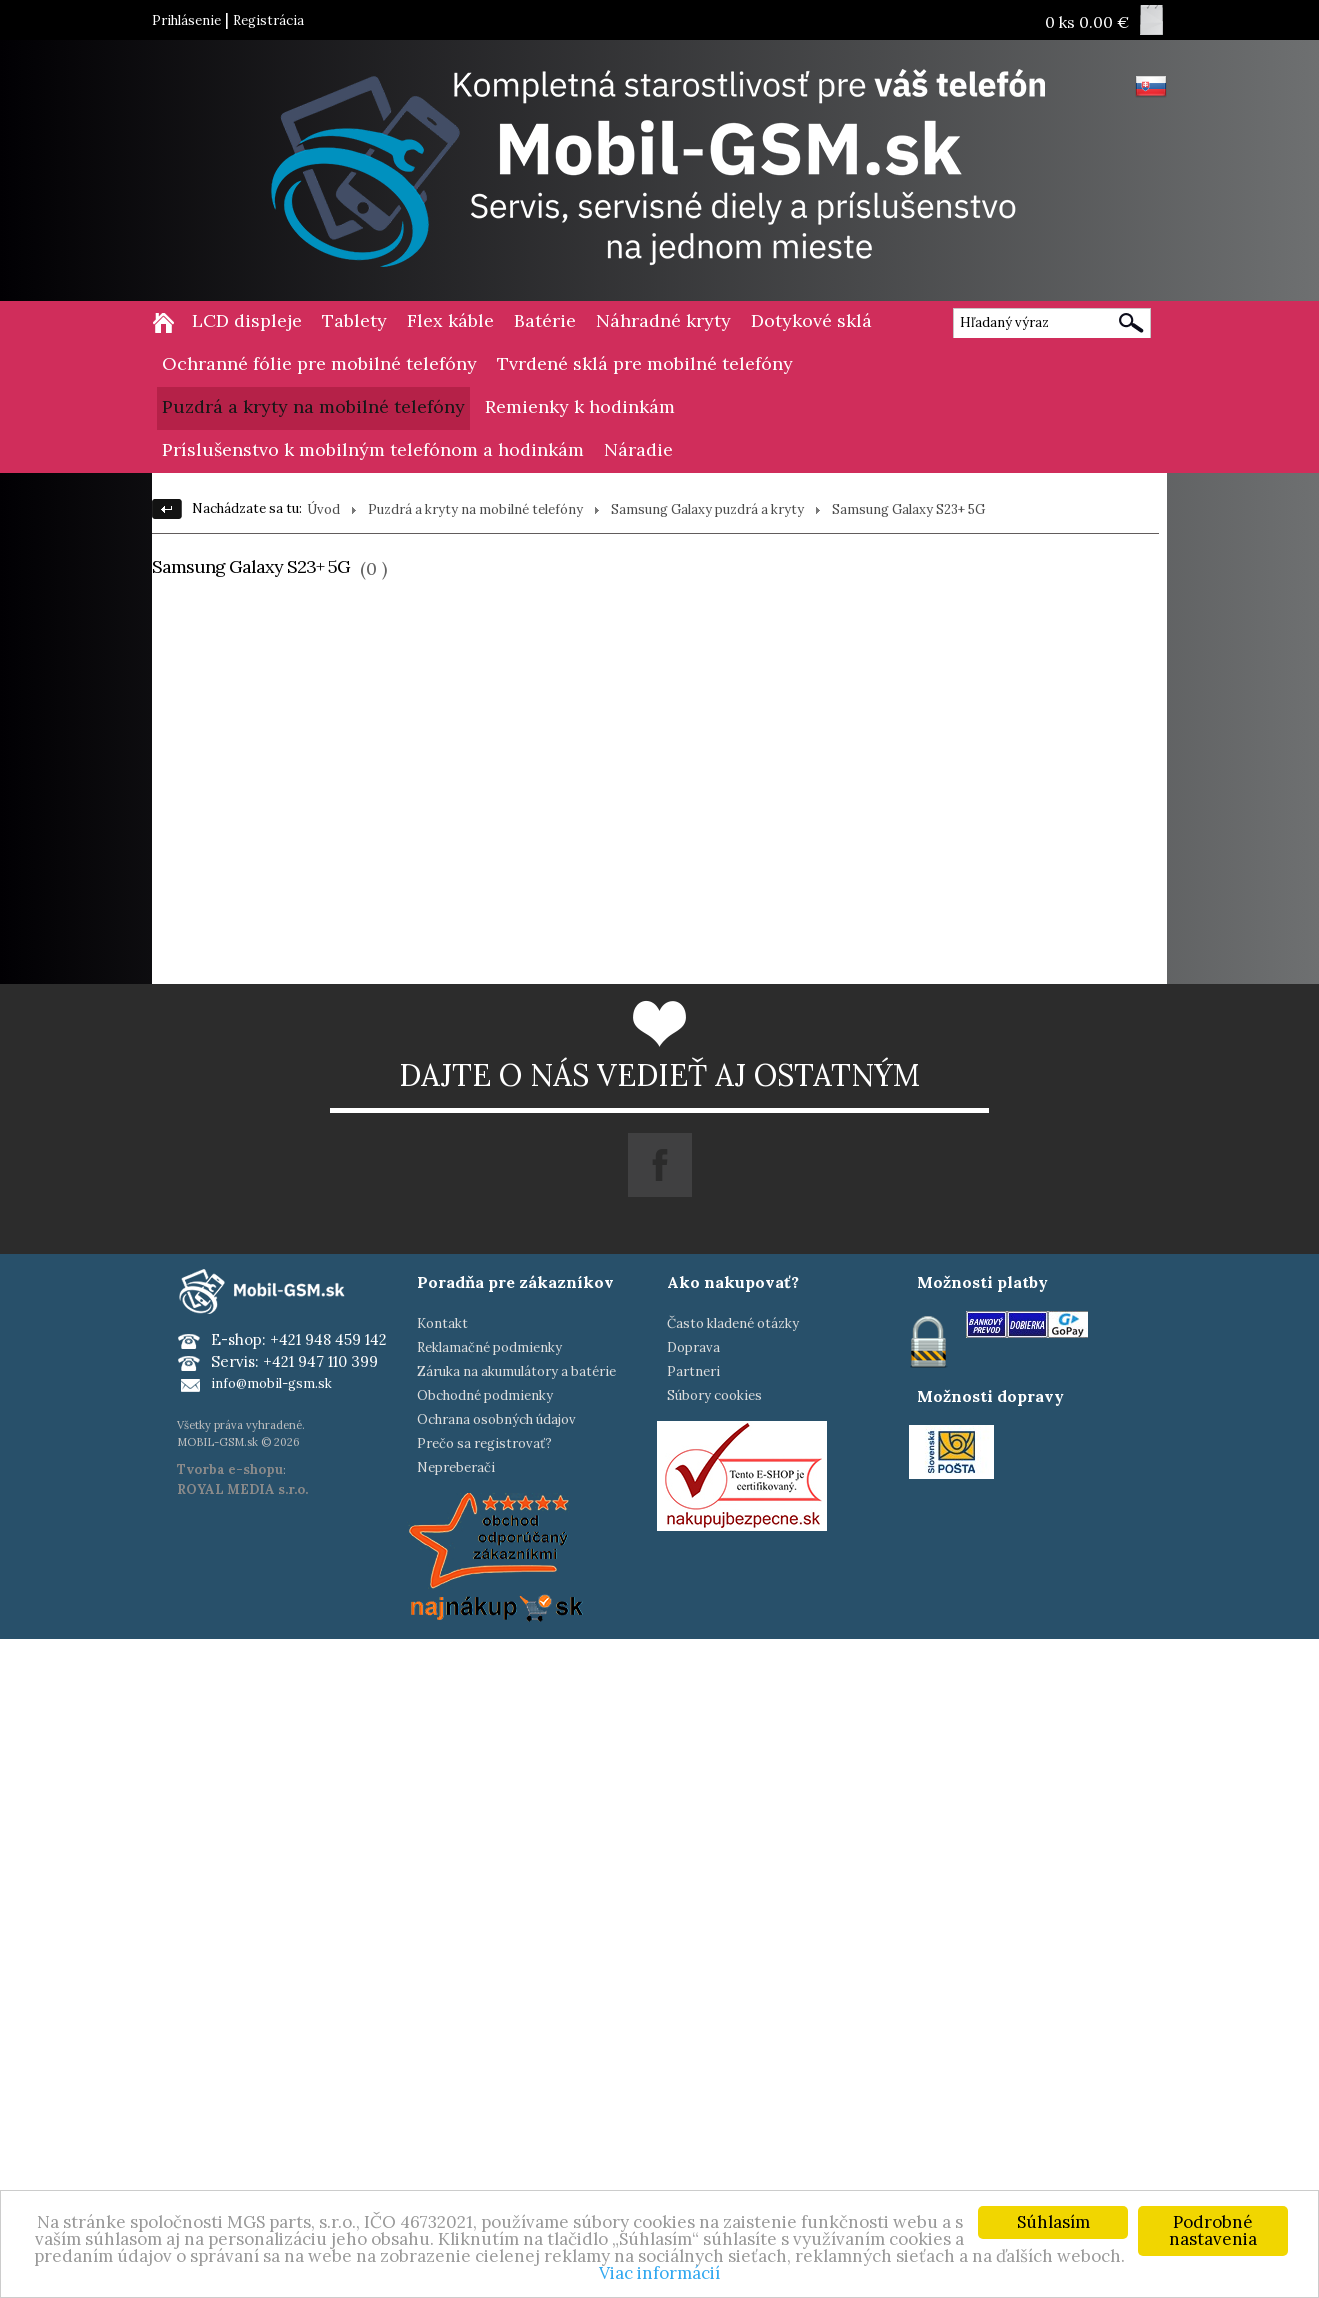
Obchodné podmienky (485, 1395)
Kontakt (442, 1323)
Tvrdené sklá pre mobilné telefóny (645, 363)
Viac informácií (659, 2273)
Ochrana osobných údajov (496, 1419)
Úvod (323, 509)
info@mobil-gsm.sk (271, 1383)
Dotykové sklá (811, 320)
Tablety (354, 320)
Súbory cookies (714, 1395)
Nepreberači (456, 1467)
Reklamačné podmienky (489, 1347)
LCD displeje (247, 320)
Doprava (693, 1347)
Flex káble (450, 320)
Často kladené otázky (733, 1323)
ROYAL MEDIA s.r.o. (242, 1489)
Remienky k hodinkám (580, 406)
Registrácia (268, 20)
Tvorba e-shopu (230, 1469)
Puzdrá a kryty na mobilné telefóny (313, 406)
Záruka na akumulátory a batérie (516, 1371)
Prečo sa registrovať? (484, 1443)
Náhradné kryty (663, 320)
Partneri (693, 1371)
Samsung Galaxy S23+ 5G (908, 509)
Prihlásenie (186, 20)
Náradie (638, 449)
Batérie (545, 320)
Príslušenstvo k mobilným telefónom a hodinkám (373, 449)
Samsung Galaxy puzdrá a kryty (707, 509)
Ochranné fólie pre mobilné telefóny (319, 363)
